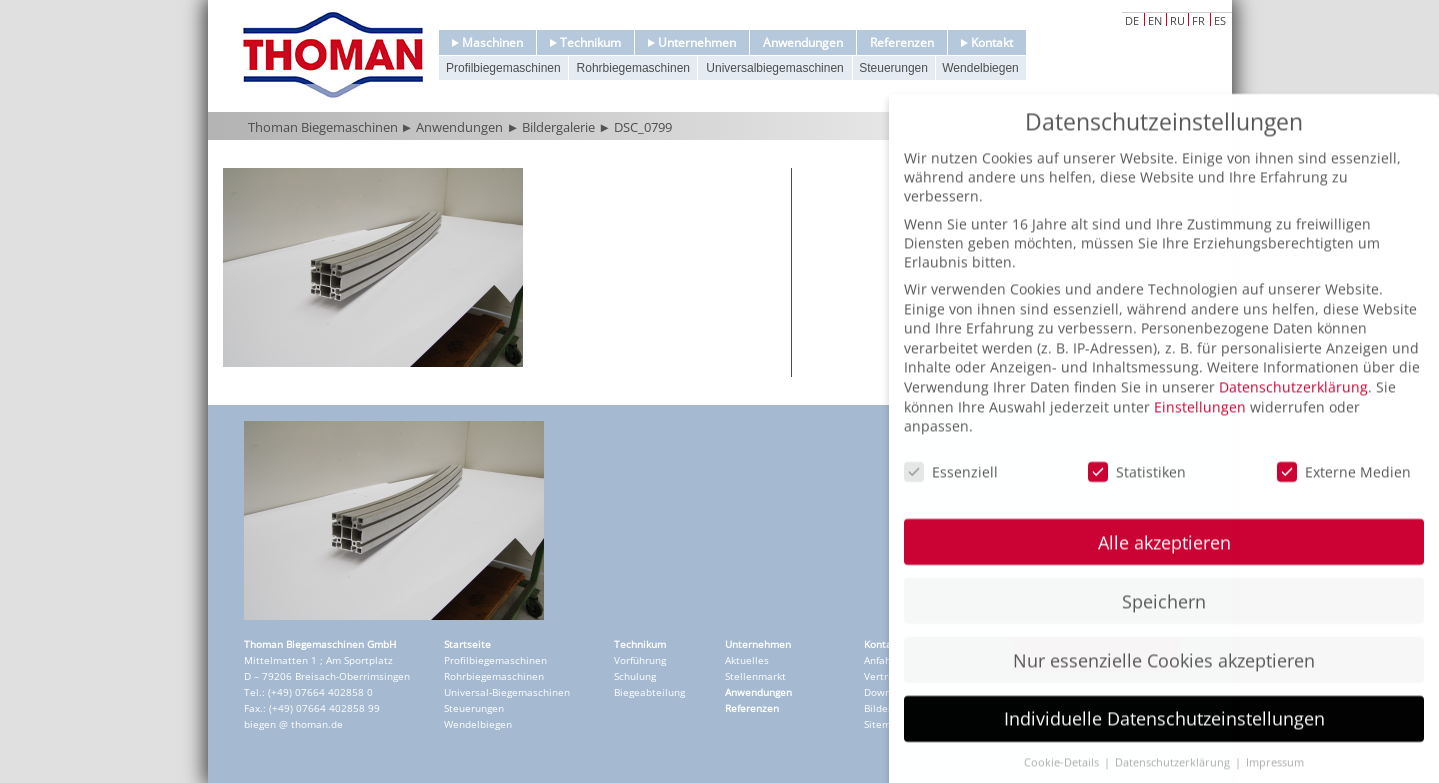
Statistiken (1137, 499)
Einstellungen (1200, 433)
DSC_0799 (643, 127)
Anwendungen (803, 42)
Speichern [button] (1164, 628)
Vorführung (640, 660)
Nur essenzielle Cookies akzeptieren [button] (1164, 687)
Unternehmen (692, 42)
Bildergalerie (558, 127)
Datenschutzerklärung (1293, 413)
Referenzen (902, 42)
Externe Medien (1344, 499)
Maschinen (487, 42)
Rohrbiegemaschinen (633, 68)
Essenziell (951, 499)
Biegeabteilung (649, 692)
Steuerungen (893, 68)
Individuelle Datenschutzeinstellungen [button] (1164, 746)
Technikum (585, 42)
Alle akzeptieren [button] (1164, 569)
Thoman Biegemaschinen (323, 127)
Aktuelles (747, 660)
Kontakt (987, 42)
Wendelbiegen (980, 68)
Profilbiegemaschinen (503, 68)
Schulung (635, 676)
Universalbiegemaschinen (774, 68)
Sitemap (883, 724)
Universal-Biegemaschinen (507, 692)
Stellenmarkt (755, 676)
